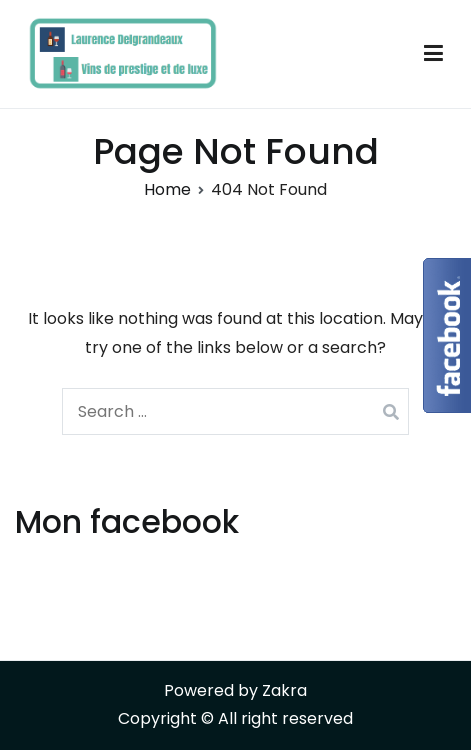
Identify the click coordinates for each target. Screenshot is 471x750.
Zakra (284, 690)
